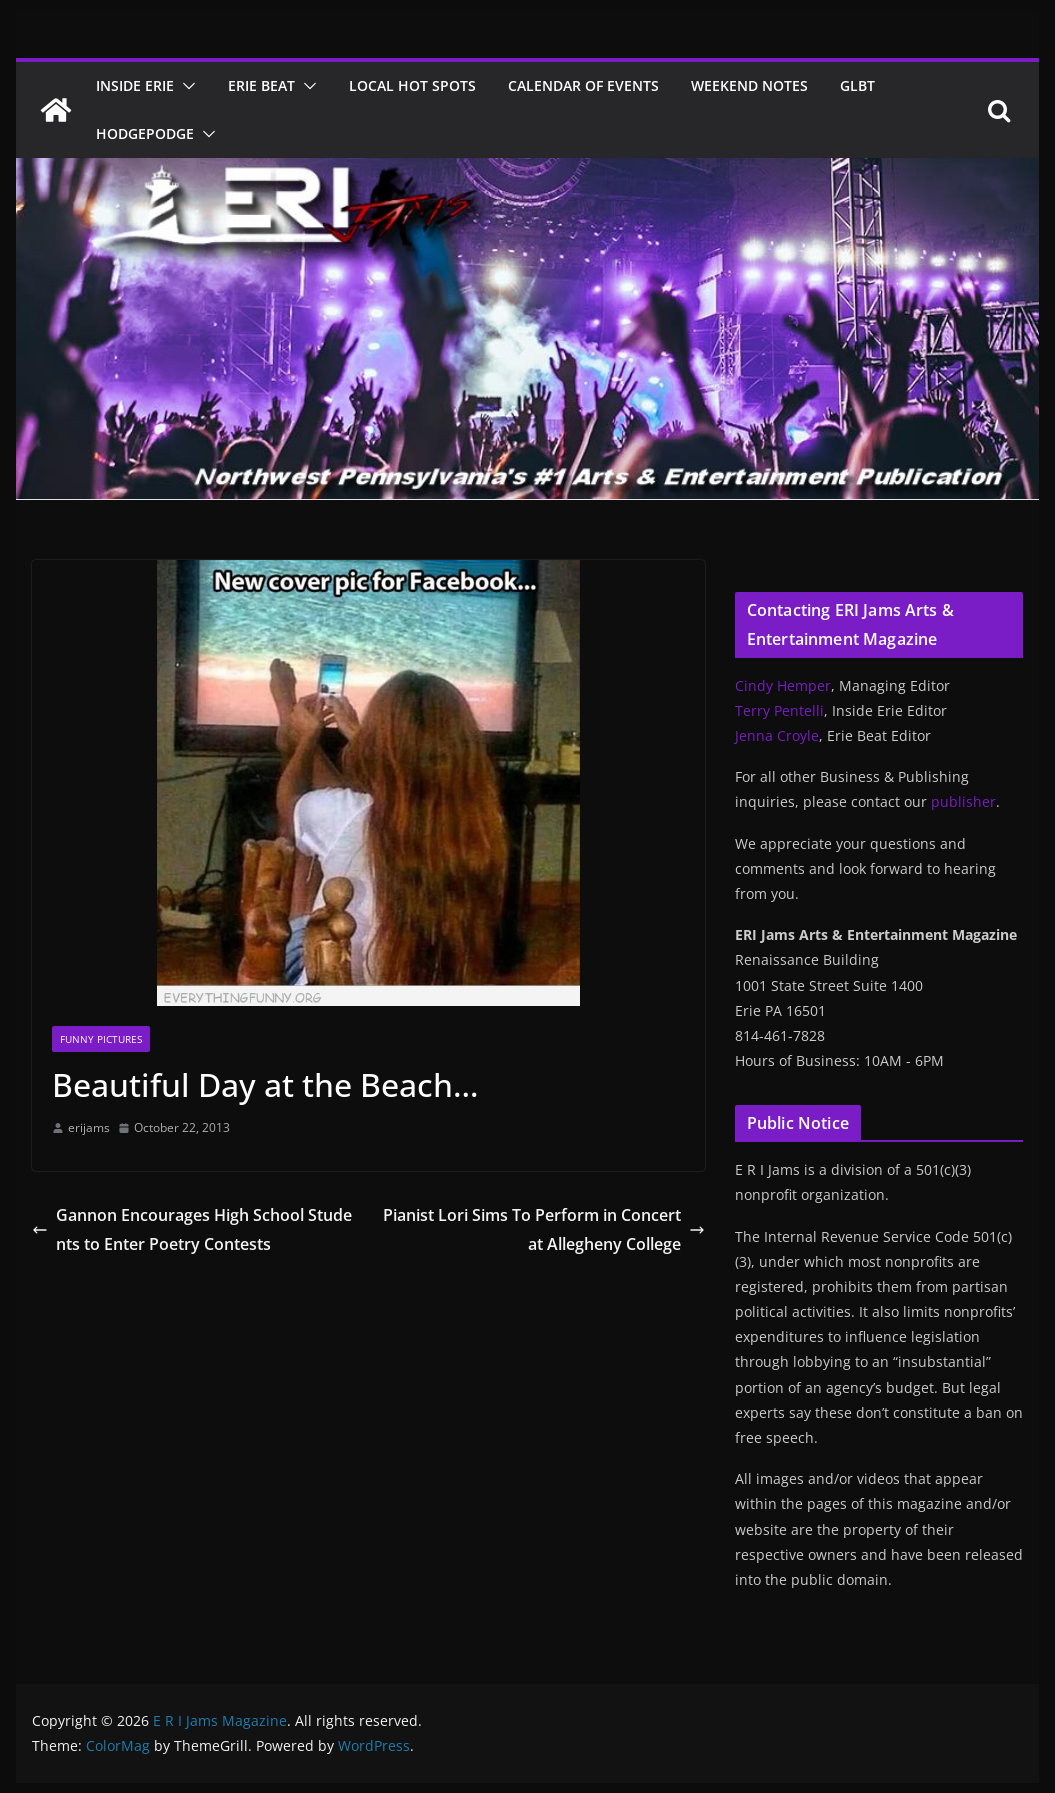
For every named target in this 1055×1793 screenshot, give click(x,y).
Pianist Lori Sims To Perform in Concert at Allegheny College (544, 1229)
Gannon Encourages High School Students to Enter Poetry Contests (192, 1229)
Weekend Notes (749, 85)
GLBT (857, 85)
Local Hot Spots (412, 85)
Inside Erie (135, 85)
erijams (89, 1127)
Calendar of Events (583, 85)
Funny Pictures (101, 1039)
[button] (185, 86)
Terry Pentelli (779, 710)
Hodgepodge (145, 133)
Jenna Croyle (777, 735)
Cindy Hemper (783, 685)
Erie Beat (261, 85)
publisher (963, 801)
